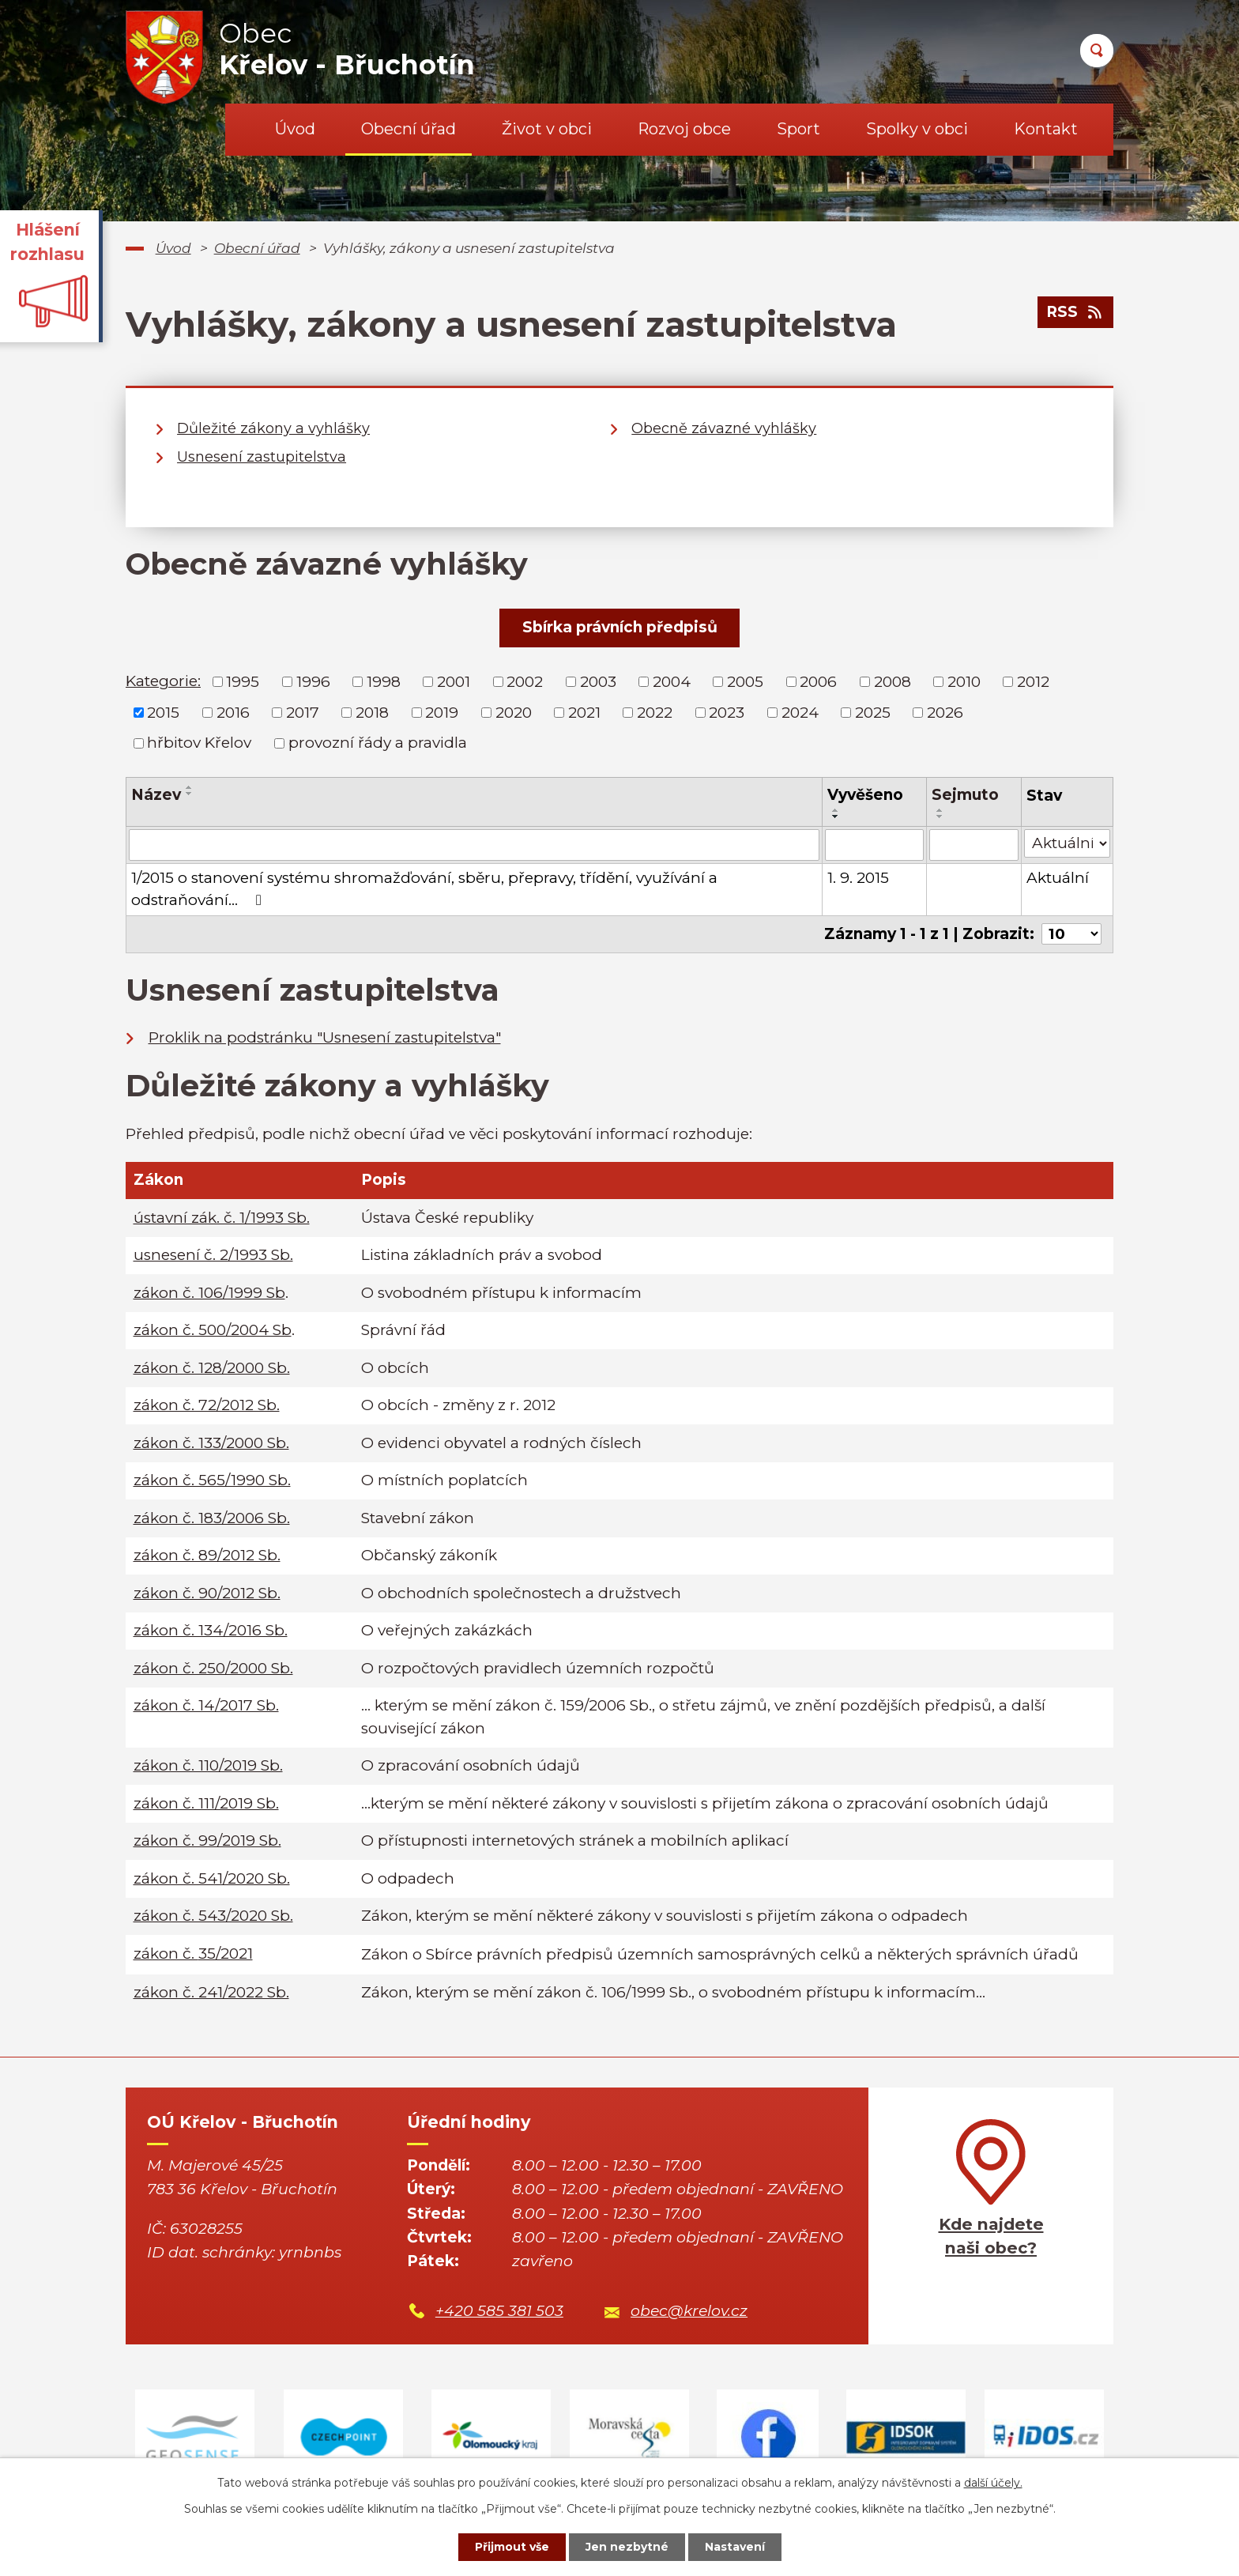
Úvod (295, 128)
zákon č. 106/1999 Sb (209, 1293)
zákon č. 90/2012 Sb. (207, 1593)
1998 (384, 682)
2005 (745, 682)
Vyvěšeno (865, 795)
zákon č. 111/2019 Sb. (206, 1803)
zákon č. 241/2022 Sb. (211, 1992)
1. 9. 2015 (858, 878)
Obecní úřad (408, 128)
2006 (818, 682)
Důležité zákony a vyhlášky (273, 428)
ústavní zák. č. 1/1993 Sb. (222, 1218)
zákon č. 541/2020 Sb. (212, 1878)
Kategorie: (163, 681)
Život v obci (547, 128)
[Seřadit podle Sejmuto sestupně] (940, 816)
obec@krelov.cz (689, 2311)
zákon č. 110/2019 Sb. (208, 1765)
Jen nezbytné (627, 2547)
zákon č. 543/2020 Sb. (213, 1916)
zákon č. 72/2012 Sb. (207, 1405)
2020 (513, 712)
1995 (242, 682)
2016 (233, 712)
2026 (945, 712)
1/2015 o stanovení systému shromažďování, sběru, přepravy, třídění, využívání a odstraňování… (424, 889)
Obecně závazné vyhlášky (723, 428)
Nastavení (735, 2547)
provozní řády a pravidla (377, 743)
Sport (798, 128)
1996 (313, 682)
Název (156, 795)
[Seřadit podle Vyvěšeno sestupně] (836, 816)
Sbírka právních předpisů (619, 627)
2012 (1033, 682)
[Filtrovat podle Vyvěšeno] (874, 845)
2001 (453, 682)
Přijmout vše (512, 2547)
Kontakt (1046, 128)
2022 (654, 712)
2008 (892, 682)
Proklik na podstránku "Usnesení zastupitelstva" (325, 1037)
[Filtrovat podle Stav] (1067, 843)
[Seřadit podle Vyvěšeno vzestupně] (836, 810)
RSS (1075, 312)
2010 (964, 682)
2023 (726, 712)
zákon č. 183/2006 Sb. (212, 1518)
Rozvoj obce (684, 128)
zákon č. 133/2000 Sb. (211, 1443)
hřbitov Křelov (199, 743)
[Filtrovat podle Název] (474, 845)
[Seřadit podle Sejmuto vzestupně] (940, 810)
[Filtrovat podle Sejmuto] (974, 845)
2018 (372, 712)
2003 (598, 682)
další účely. (993, 2483)
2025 (873, 712)
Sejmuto (965, 795)
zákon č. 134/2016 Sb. (211, 1630)
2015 (163, 712)
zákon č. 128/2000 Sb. (212, 1368)
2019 (441, 712)
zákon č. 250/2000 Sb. (213, 1668)
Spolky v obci (917, 128)
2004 (672, 682)
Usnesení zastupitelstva (261, 457)
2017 (302, 712)
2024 (800, 712)
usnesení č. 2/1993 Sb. (213, 1255)
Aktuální (1057, 878)
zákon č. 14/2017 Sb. (206, 1705)
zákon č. (193, 1953)
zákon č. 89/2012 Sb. (207, 1555)
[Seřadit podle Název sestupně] (189, 793)
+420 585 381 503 (499, 2311)
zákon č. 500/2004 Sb (213, 1330)
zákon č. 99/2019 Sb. (207, 1840)
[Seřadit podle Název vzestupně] (189, 787)
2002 (525, 682)
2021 (584, 712)
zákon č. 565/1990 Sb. (212, 1480)
